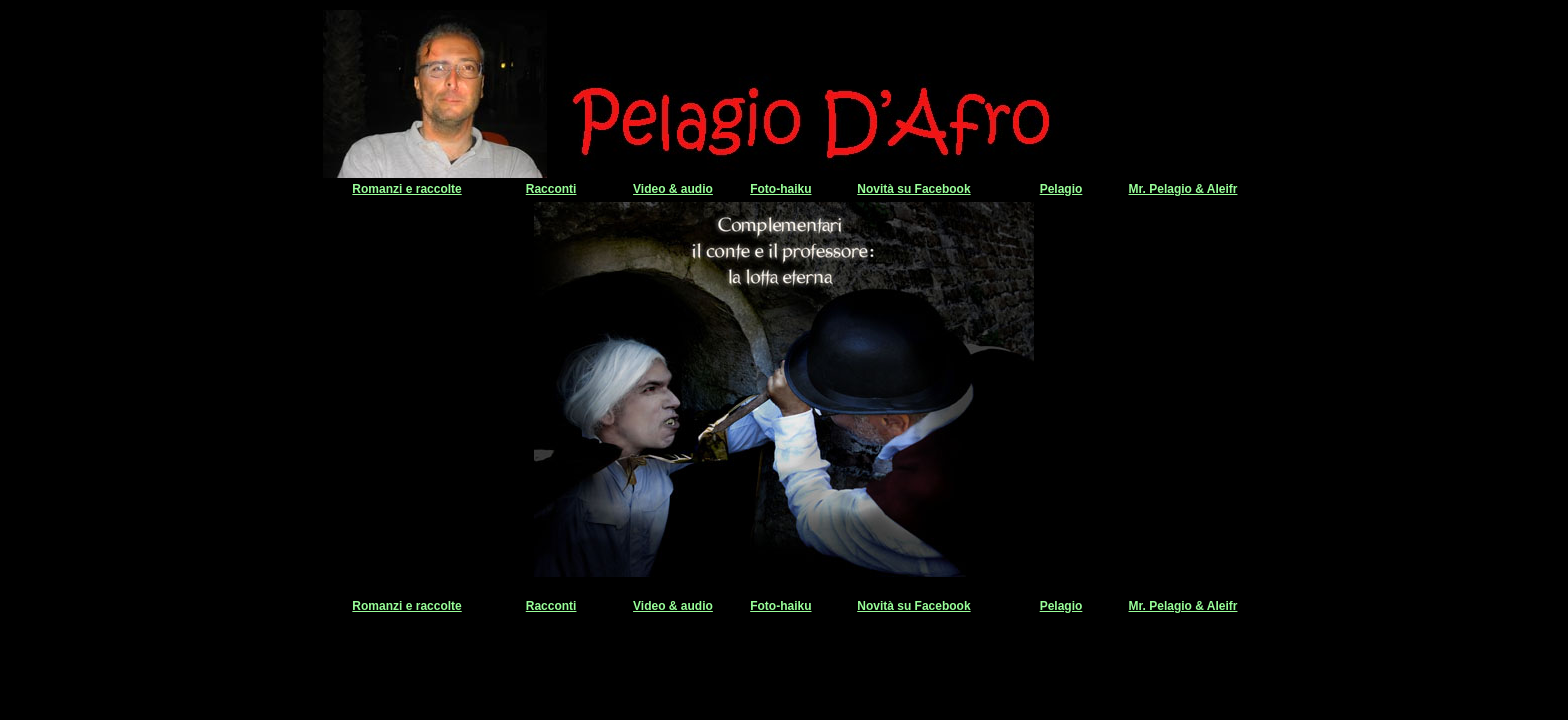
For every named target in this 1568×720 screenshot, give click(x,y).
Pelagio (1061, 189)
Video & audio (673, 189)
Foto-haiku (780, 189)
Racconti (551, 189)
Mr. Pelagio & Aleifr (1183, 189)
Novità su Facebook (913, 189)
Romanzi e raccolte (406, 189)
